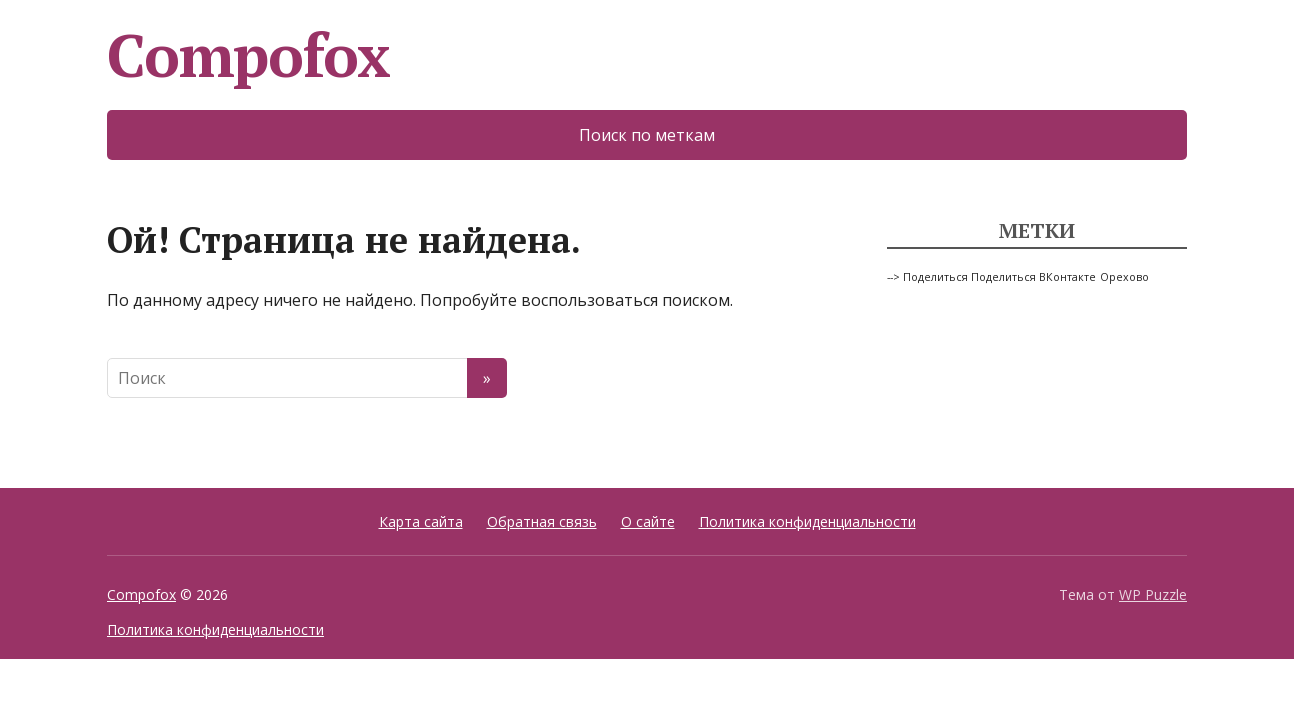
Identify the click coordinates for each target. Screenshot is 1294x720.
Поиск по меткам (647, 135)
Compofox (248, 55)
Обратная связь (542, 521)
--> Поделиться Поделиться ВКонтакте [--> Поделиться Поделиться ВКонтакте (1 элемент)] (991, 277)
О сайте (648, 521)
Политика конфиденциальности (807, 521)
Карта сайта (421, 521)
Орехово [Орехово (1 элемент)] (1124, 277)
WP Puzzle (1153, 594)
